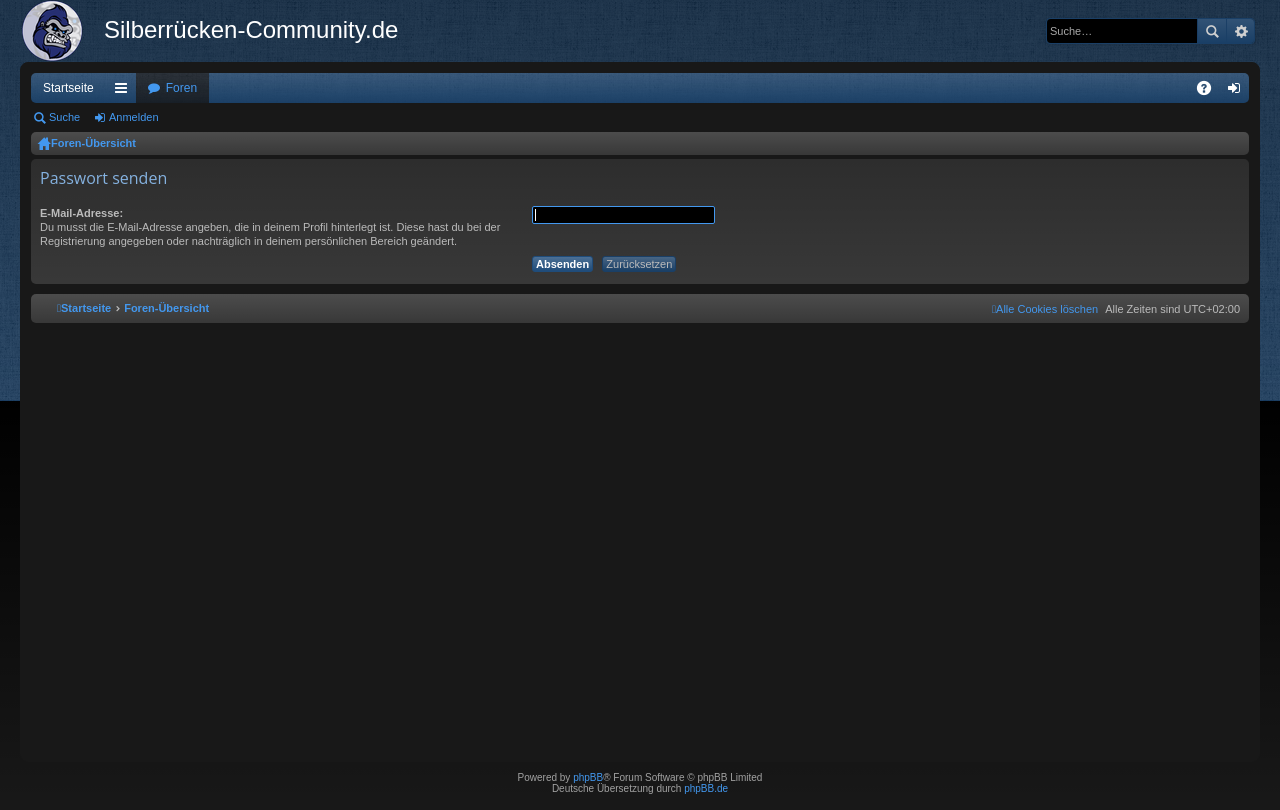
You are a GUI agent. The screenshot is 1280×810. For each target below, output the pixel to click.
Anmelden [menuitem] (1238, 92)
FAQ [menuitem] (1210, 92)
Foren (181, 88)
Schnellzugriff (125, 92)
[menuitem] (1045, 309)
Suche (1212, 31)
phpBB (588, 777)
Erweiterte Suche (1240, 31)
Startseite (68, 88)
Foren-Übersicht (93, 143)
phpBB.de (706, 788)
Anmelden (134, 117)
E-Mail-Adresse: (81, 213)
